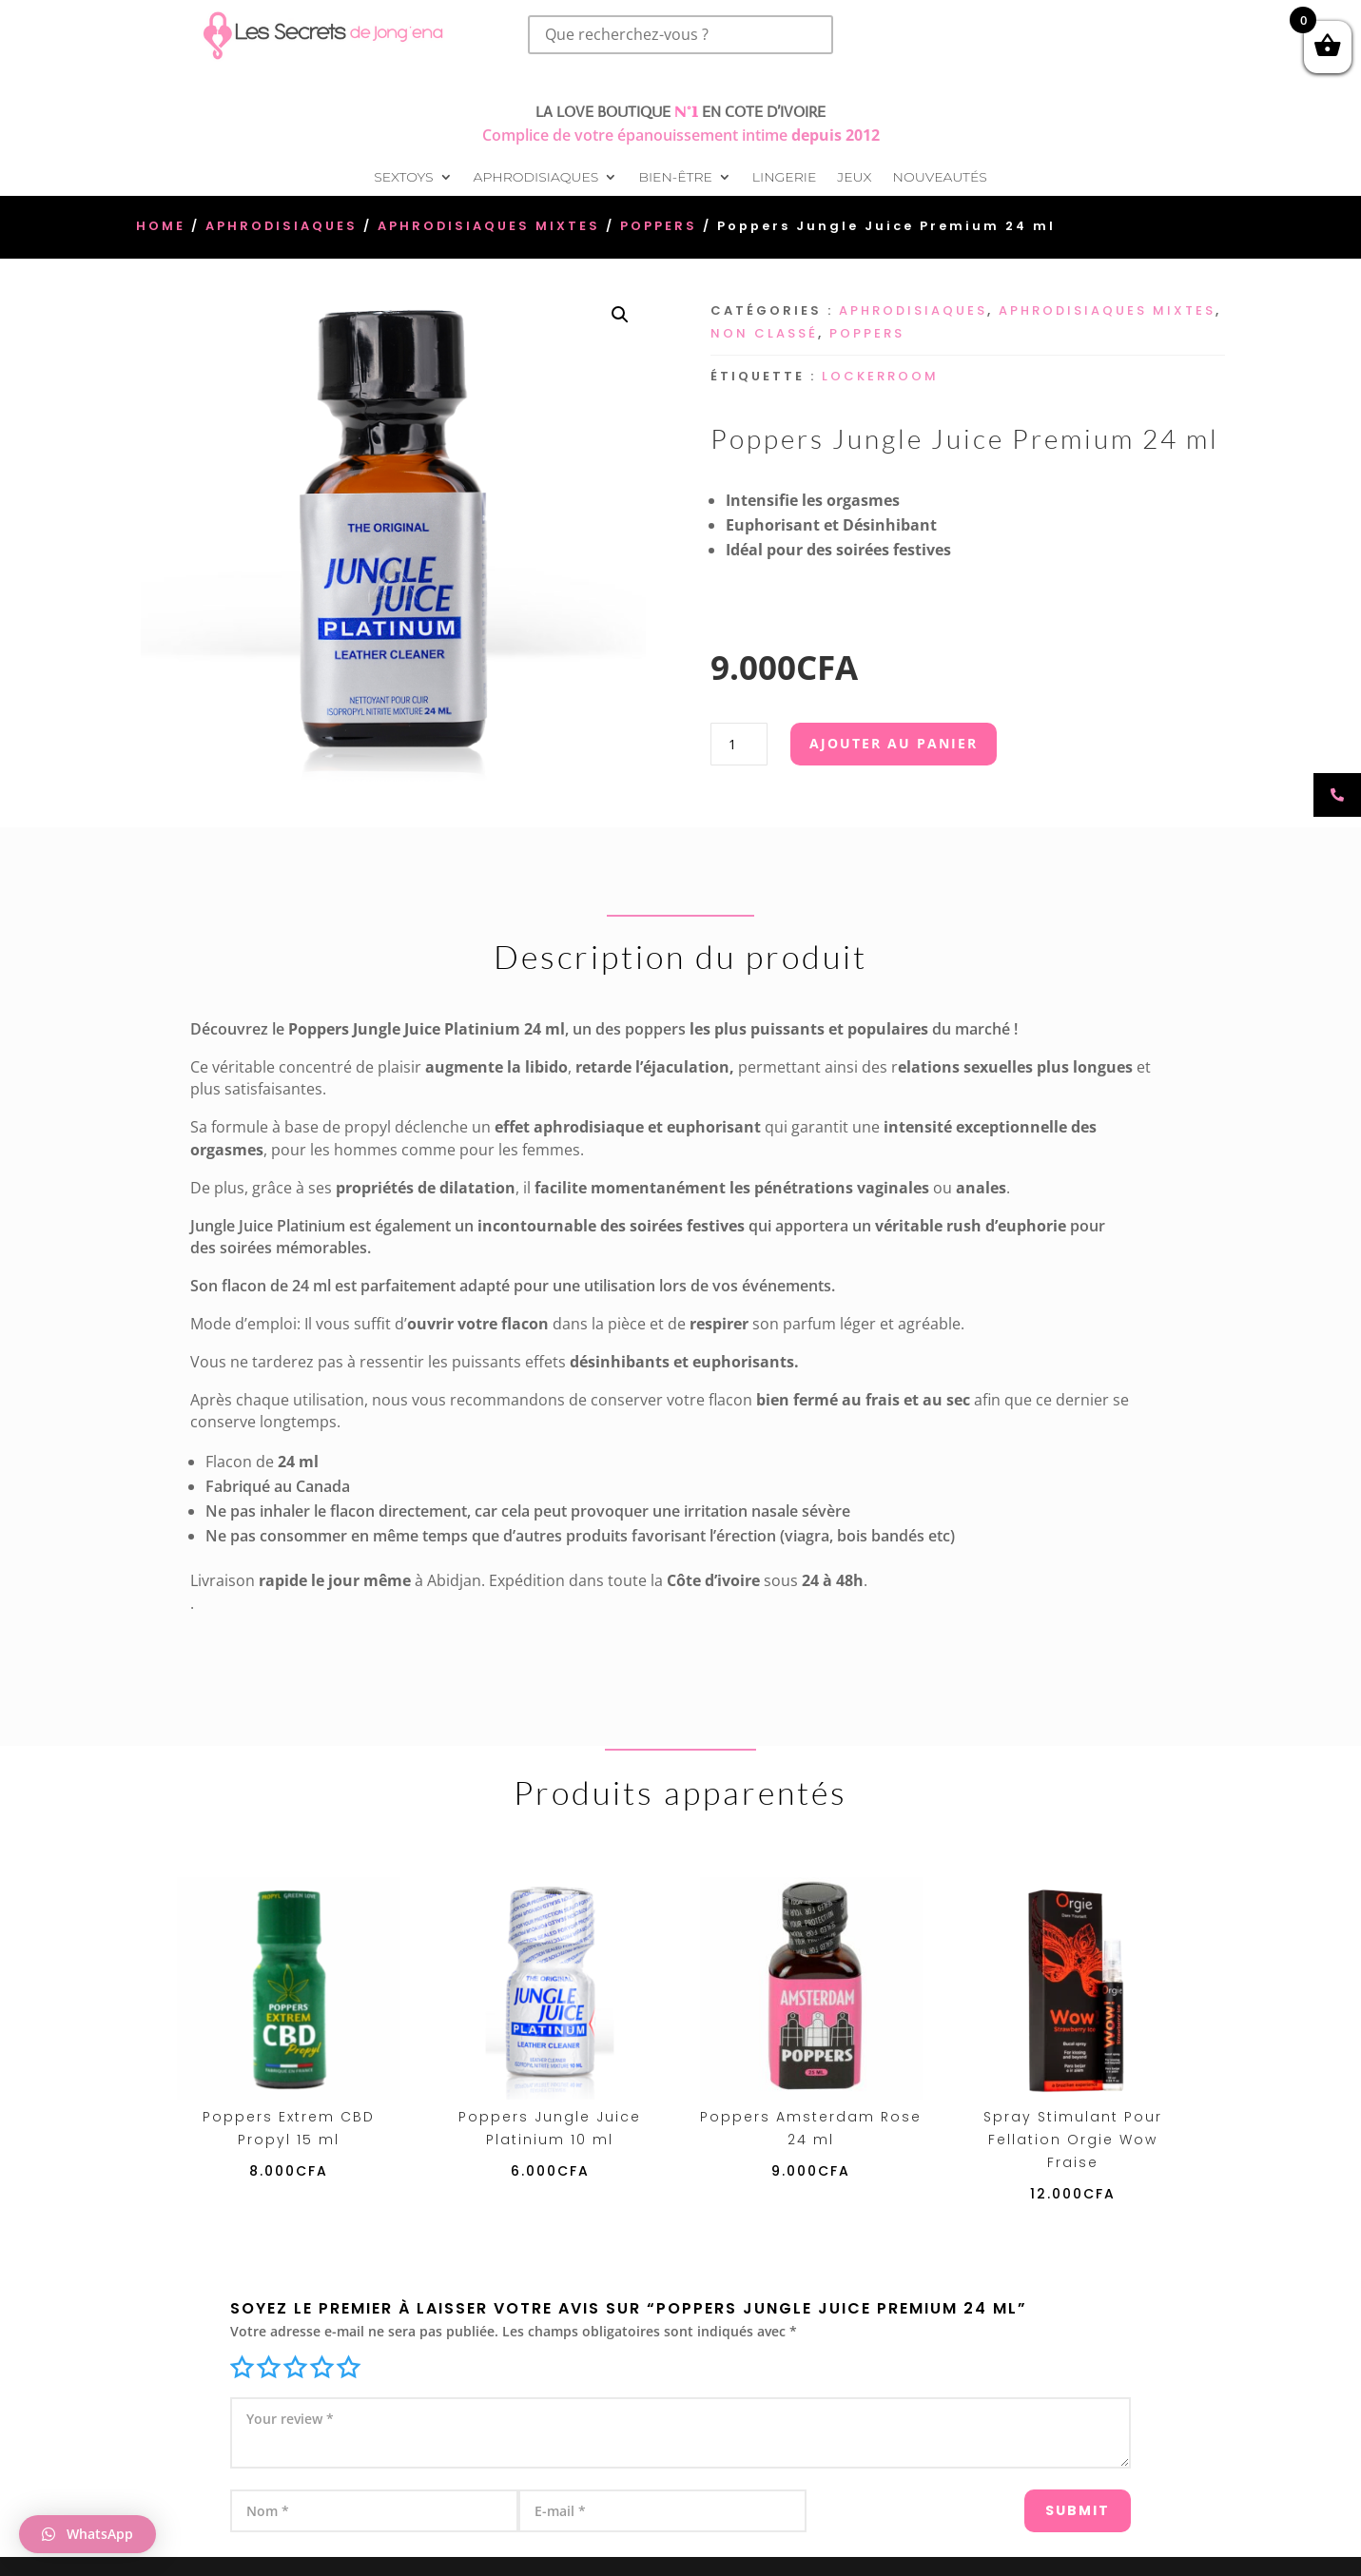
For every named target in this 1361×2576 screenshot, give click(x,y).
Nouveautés (940, 177)
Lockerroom (880, 376)
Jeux (854, 177)
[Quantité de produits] (739, 744)
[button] (620, 315)
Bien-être (674, 177)
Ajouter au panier (893, 743)
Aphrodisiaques (536, 177)
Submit (1041, 2501)
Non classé (764, 333)
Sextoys (403, 177)
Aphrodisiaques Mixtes (489, 226)
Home (160, 226)
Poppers (658, 226)
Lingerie (784, 177)
